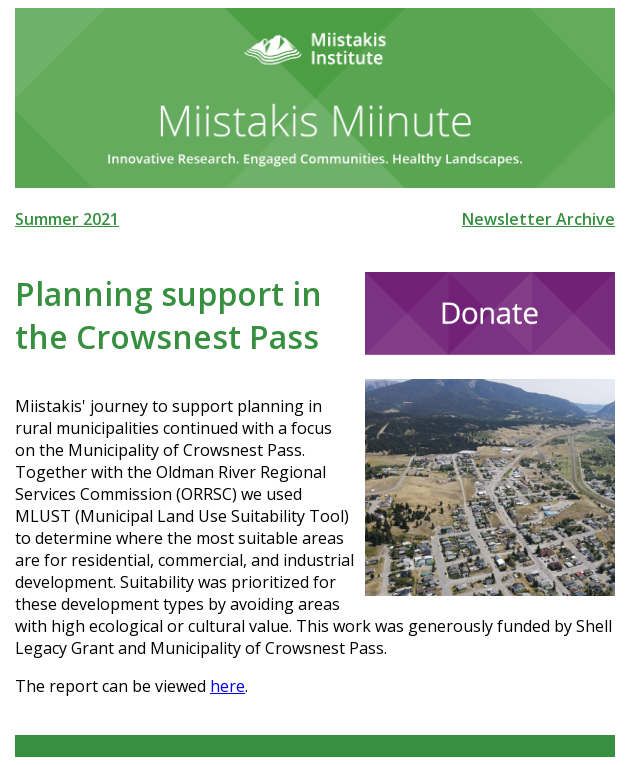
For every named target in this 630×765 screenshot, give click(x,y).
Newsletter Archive (538, 219)
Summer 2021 (67, 219)
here (227, 686)
